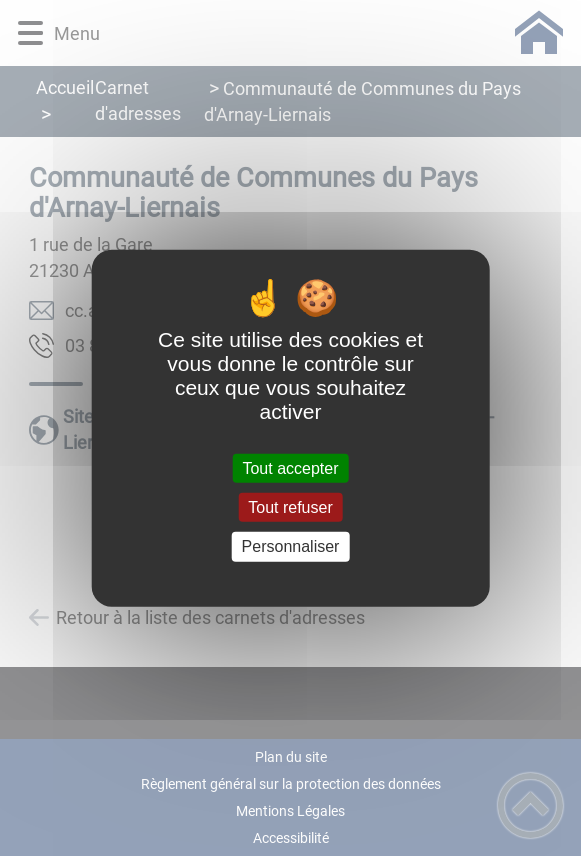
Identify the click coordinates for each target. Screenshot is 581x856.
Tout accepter (290, 468)
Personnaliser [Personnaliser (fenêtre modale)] (291, 546)
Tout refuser (290, 507)
